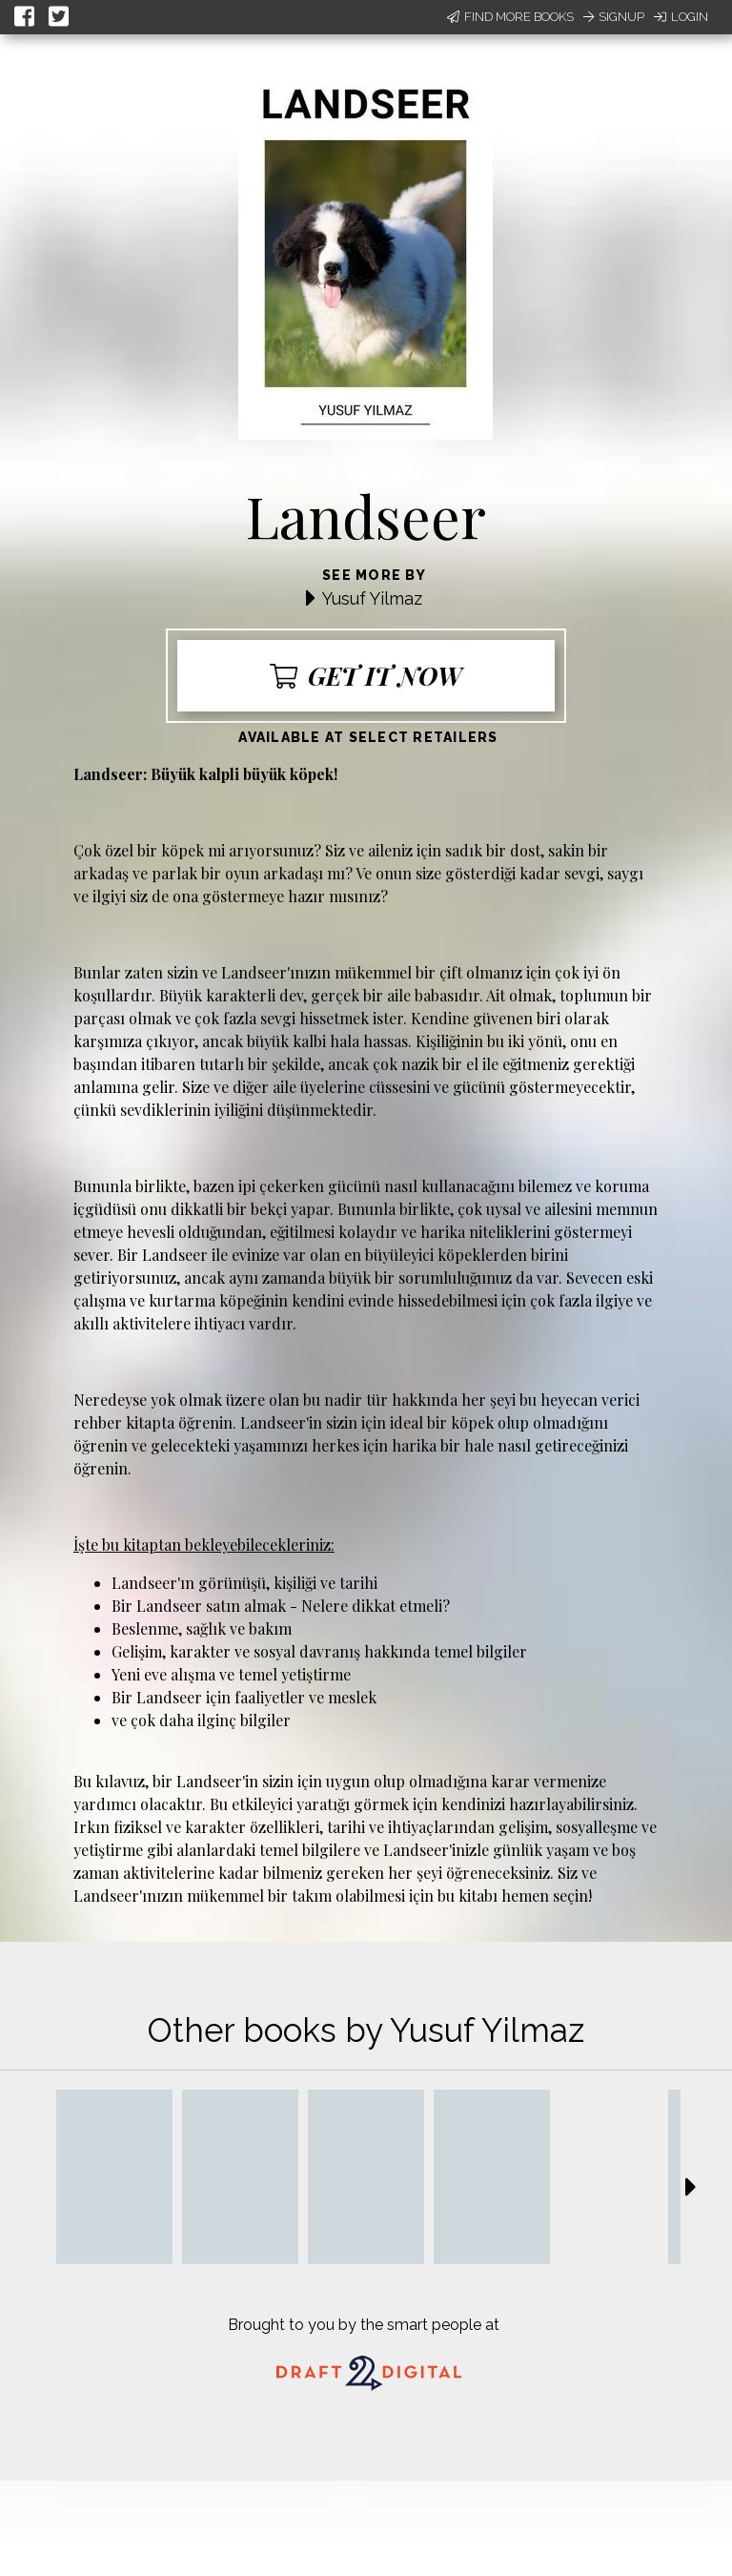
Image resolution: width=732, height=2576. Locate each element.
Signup (613, 17)
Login (681, 17)
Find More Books (510, 17)
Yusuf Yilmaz (372, 598)
